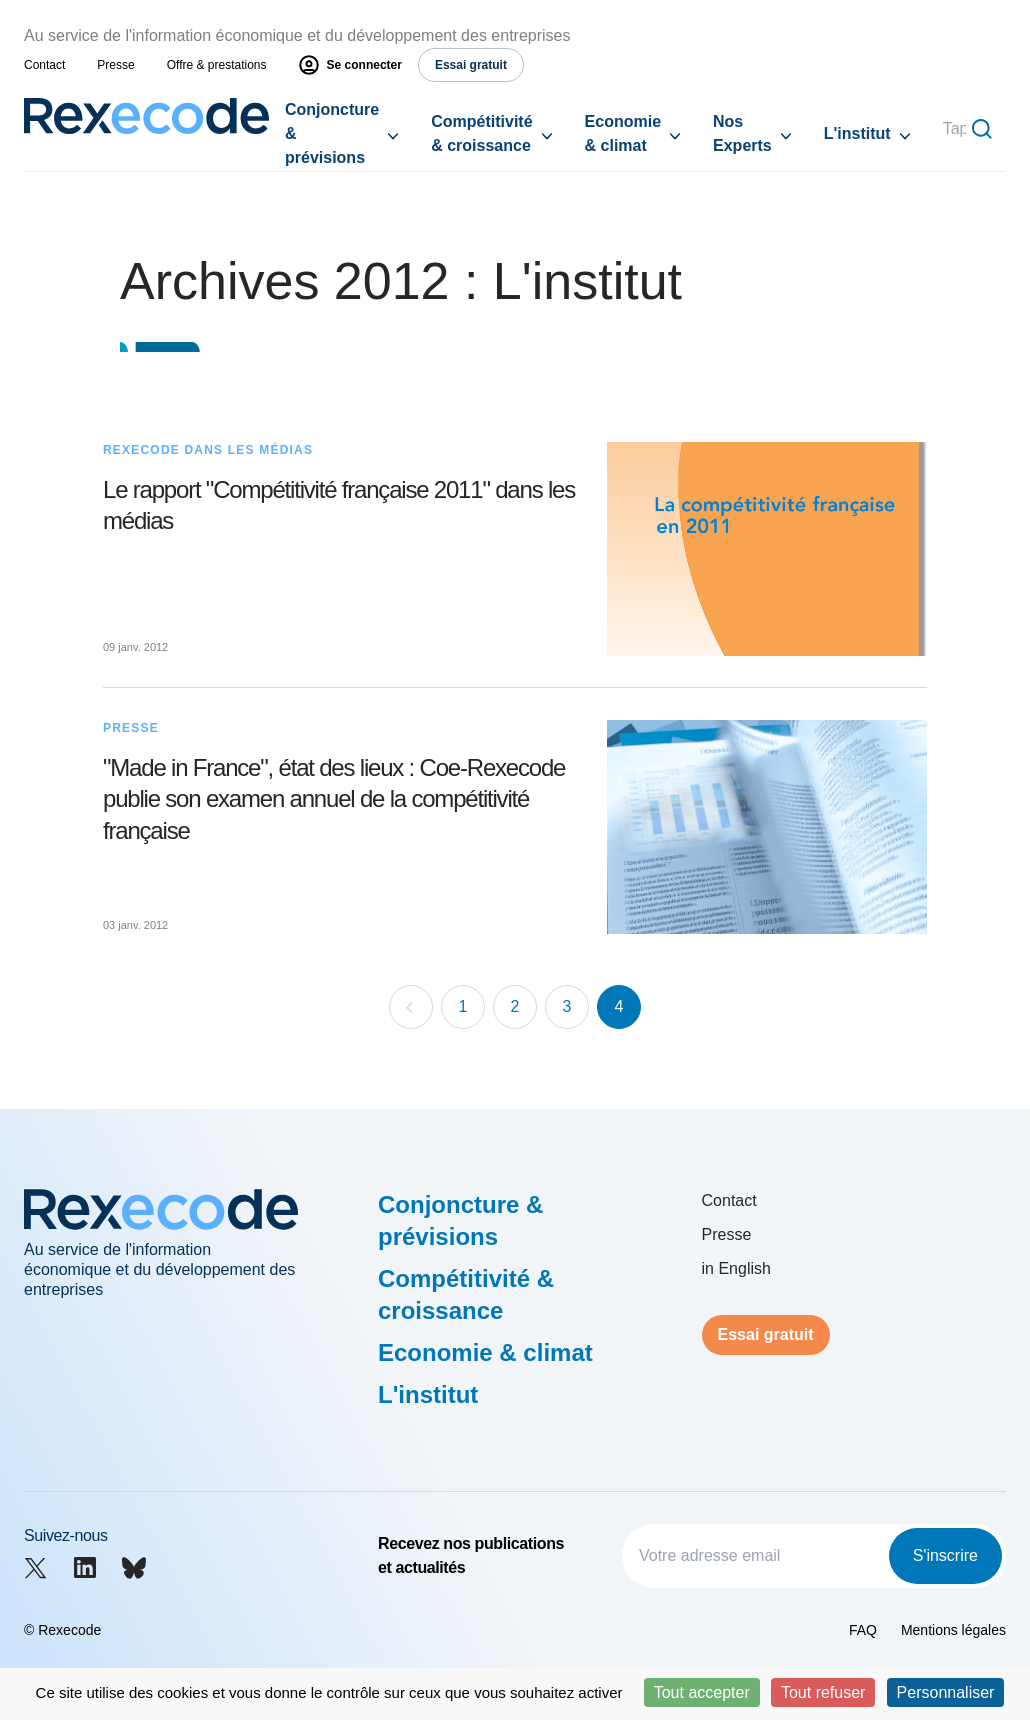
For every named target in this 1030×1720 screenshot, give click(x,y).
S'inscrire (945, 1555)
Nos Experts (742, 133)
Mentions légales (953, 1630)
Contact (44, 65)
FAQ (863, 1630)
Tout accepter (702, 1692)
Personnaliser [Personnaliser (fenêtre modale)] (946, 1692)
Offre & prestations (217, 65)
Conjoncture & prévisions (332, 133)
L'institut (857, 133)
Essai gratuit (766, 1334)
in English (736, 1268)
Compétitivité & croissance (481, 133)
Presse (115, 65)
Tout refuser (823, 1692)
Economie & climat (623, 133)
